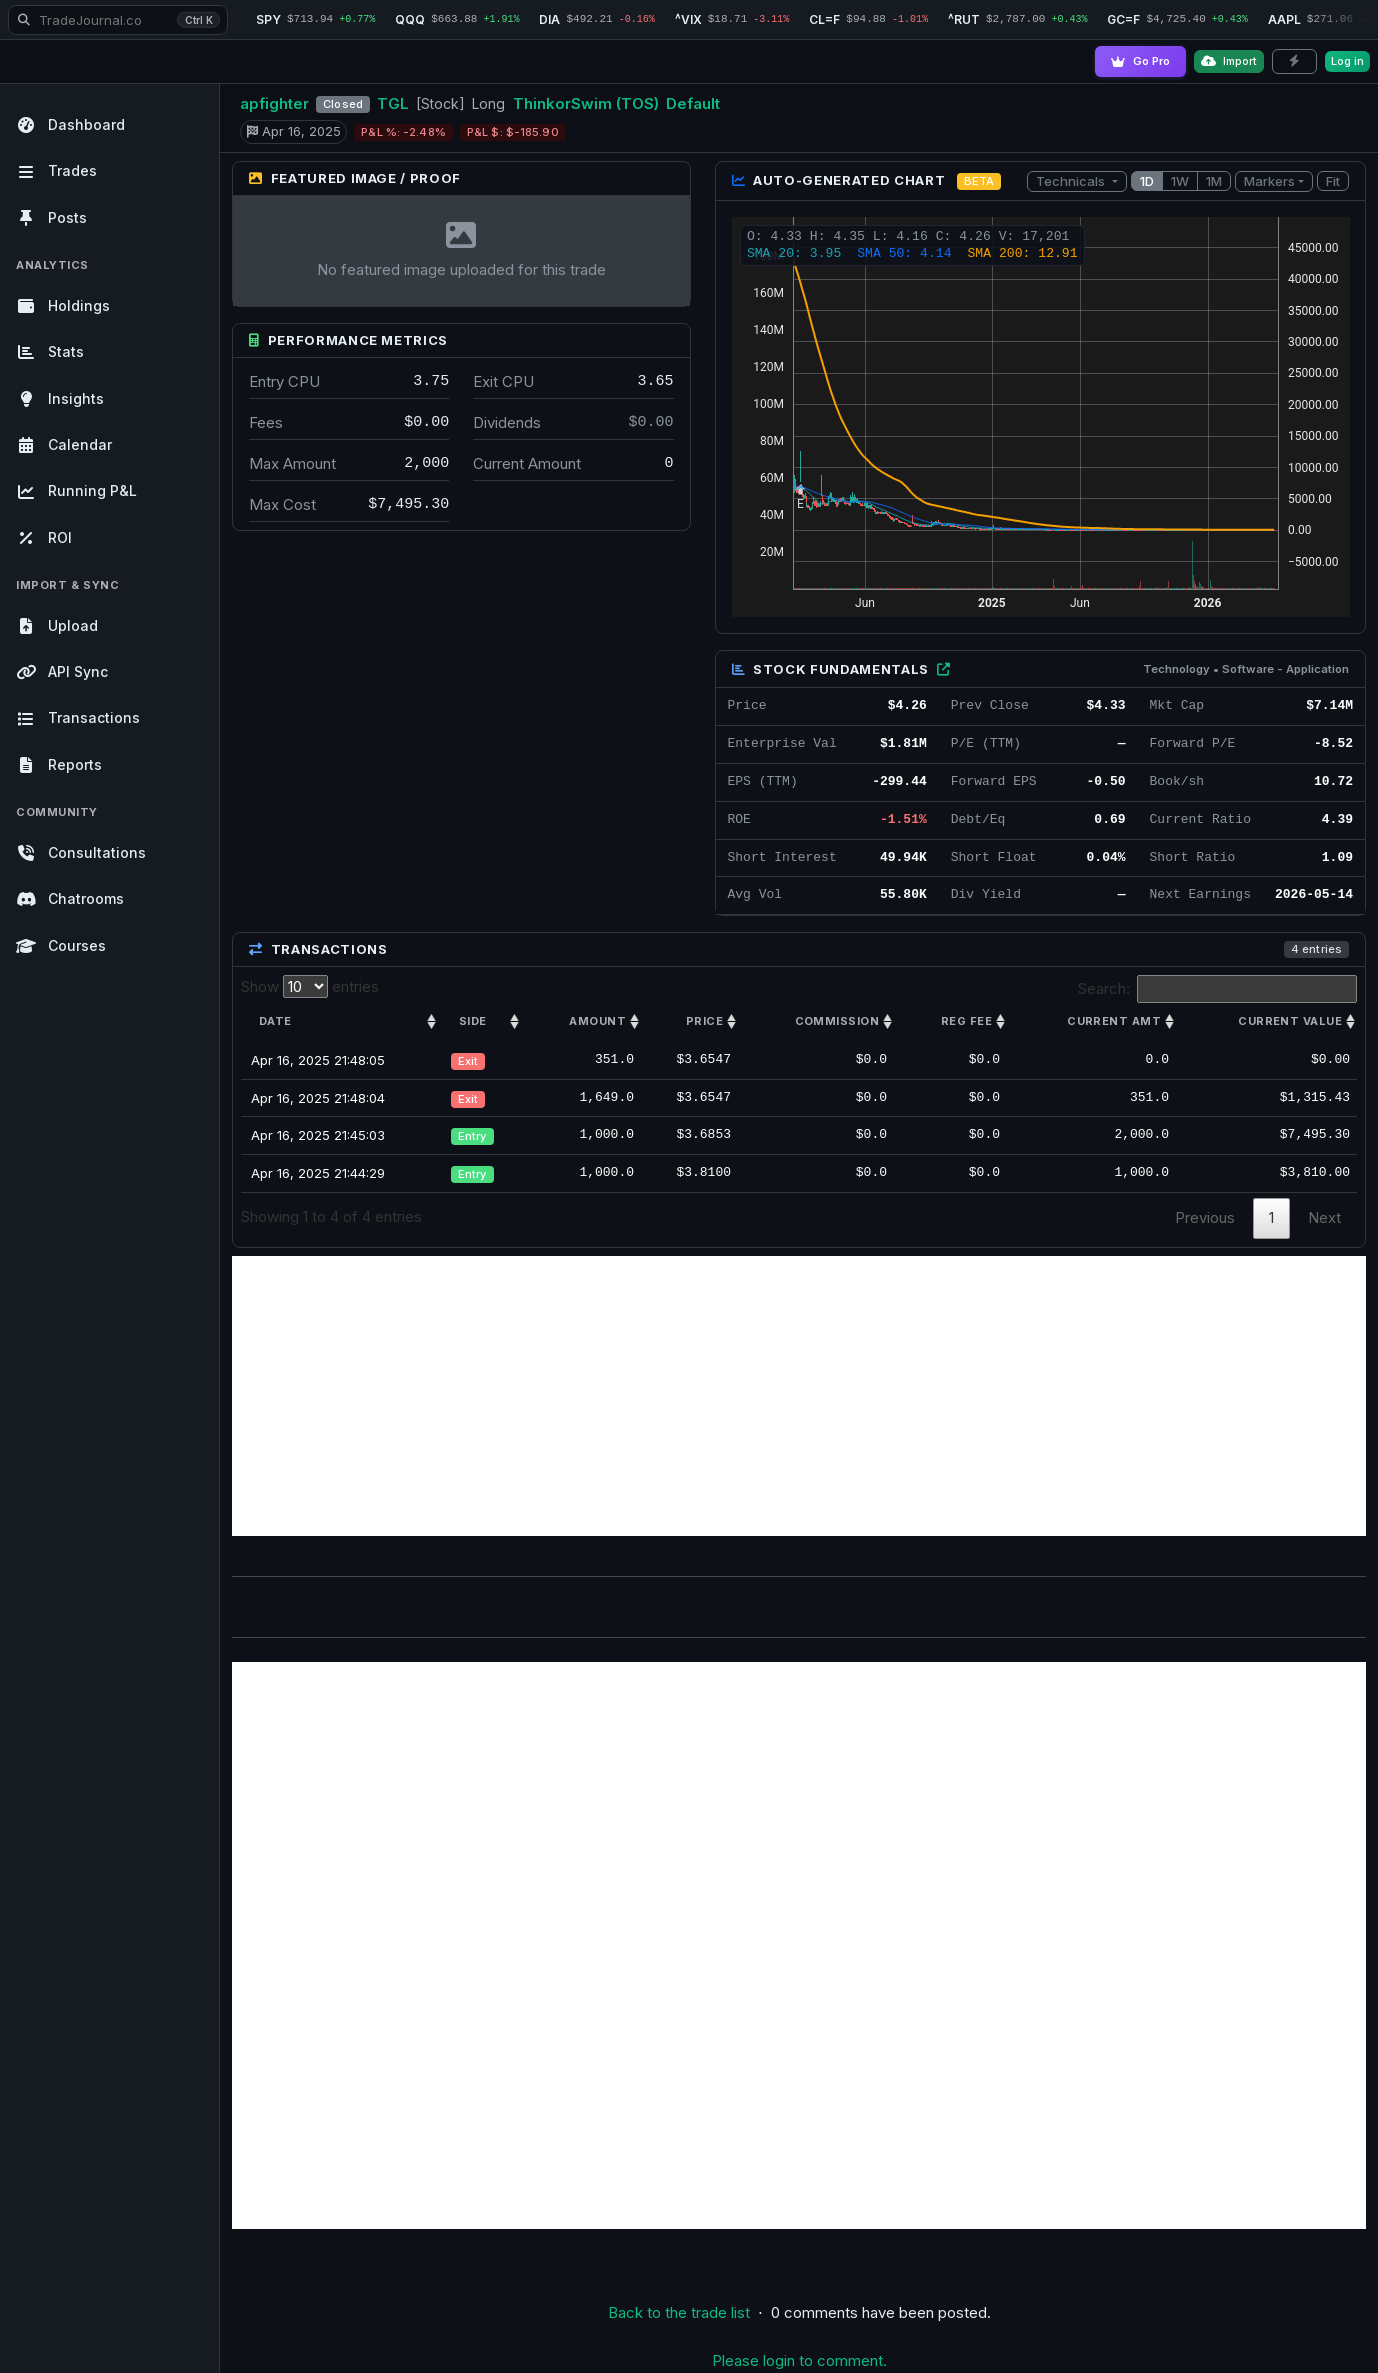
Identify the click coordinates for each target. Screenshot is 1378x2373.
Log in (1347, 61)
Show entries (310, 986)
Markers (1269, 181)
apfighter (274, 103)
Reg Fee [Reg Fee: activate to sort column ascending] (966, 1021)
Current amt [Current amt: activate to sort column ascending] (1114, 1021)
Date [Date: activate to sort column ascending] (275, 1021)
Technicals (1072, 181)
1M (1214, 181)
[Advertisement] (799, 1396)
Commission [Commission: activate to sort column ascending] (837, 1021)
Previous (1205, 1217)
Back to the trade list (679, 2312)
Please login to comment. (799, 2360)
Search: (1218, 989)
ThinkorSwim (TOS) (586, 103)
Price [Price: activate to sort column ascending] (704, 1021)
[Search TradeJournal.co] (118, 20)
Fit (1333, 181)
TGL (393, 103)
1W (1180, 181)
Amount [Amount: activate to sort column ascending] (597, 1021)
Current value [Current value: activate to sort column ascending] (1290, 1021)
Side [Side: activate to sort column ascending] (473, 1021)
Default (693, 103)
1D (1147, 181)
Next (1324, 1217)
